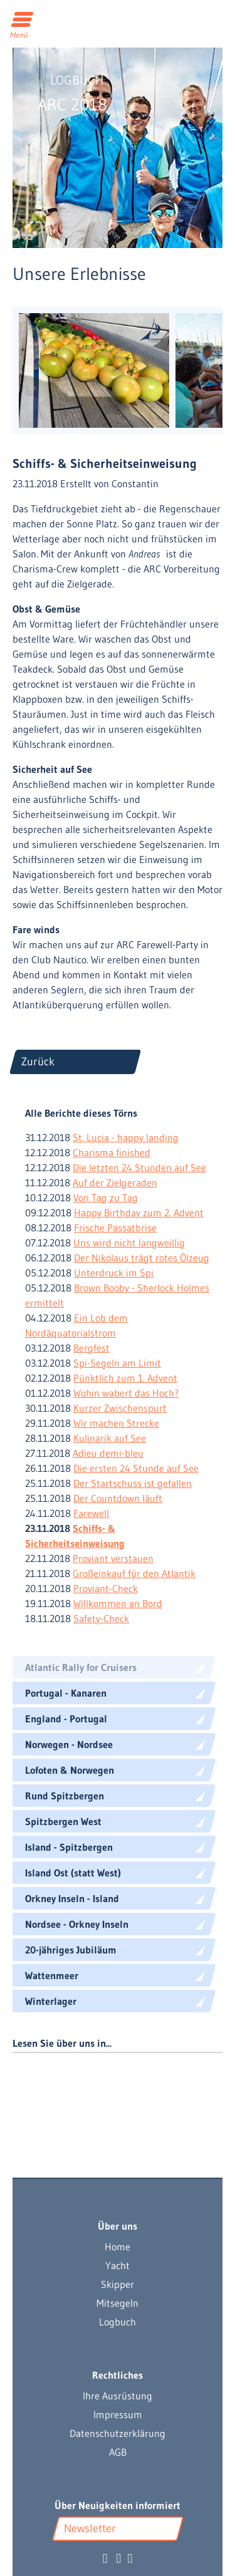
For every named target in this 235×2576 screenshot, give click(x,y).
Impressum (117, 2414)
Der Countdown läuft (117, 1498)
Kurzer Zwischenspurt (120, 1408)
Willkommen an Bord (117, 1603)
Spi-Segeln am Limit (117, 1363)
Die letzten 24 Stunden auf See (139, 1167)
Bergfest (91, 1348)
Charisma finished (111, 1152)
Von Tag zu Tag (105, 1197)
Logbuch (117, 2321)
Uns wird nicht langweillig (129, 1242)
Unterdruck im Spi (114, 1272)
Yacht (117, 2265)
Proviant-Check (105, 1588)
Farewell (91, 1513)
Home (117, 2246)
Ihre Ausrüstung (117, 2395)
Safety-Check (101, 1618)
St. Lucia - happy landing (126, 1137)
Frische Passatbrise (115, 1227)
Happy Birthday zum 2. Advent (139, 1212)
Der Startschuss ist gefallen (132, 1483)
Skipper (117, 2284)
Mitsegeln (117, 2303)
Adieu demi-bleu (108, 1453)
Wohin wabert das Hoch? (126, 1393)
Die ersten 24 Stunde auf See (136, 1468)
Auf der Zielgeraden (115, 1182)
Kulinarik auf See (109, 1438)
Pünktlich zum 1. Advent (125, 1378)
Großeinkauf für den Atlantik (134, 1573)
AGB (118, 2452)
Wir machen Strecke (116, 1423)
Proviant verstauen (113, 1558)
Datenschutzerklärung (117, 2433)
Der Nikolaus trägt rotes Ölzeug (141, 1257)
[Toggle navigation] (22, 20)
